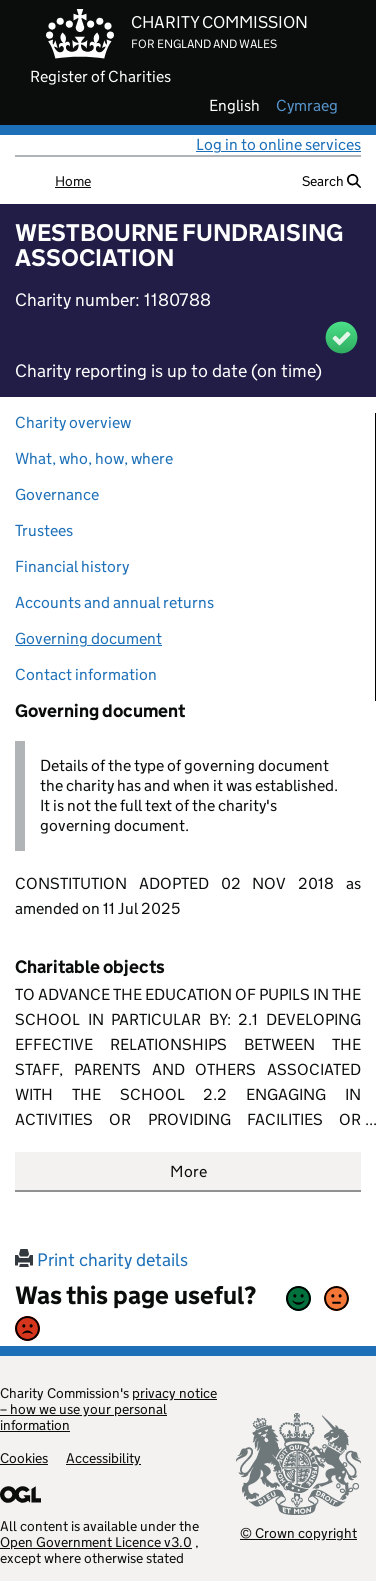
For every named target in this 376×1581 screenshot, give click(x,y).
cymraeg (307, 106)
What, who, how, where (94, 458)
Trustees (44, 530)
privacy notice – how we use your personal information (108, 1409)
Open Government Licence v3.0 (96, 1542)
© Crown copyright (298, 1532)
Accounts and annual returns (114, 602)
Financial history (72, 566)
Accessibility (103, 1458)
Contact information (86, 674)
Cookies (24, 1458)
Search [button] (331, 181)
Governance (57, 494)
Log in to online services (278, 144)
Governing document (88, 638)
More (188, 1171)
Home (73, 181)
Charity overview (73, 422)
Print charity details (101, 1260)
